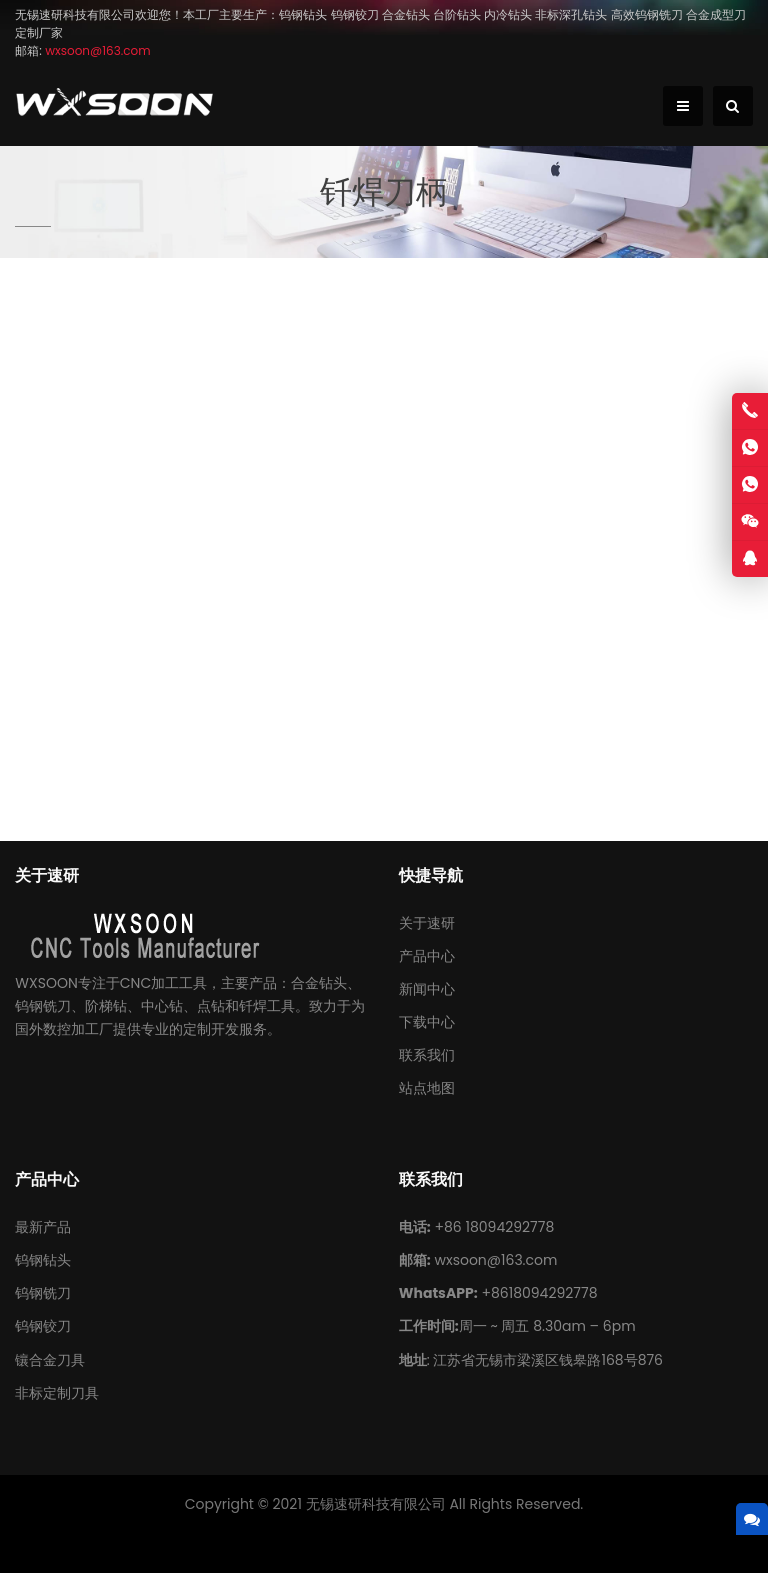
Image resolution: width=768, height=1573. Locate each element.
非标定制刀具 (57, 1393)
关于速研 (427, 923)
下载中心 (427, 1022)
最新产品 (43, 1227)
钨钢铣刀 (43, 1293)
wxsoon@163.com (495, 1260)
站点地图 (427, 1088)
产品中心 (427, 956)
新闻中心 (427, 989)
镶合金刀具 (50, 1360)
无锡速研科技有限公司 (376, 1504)
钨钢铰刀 (43, 1326)
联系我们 (427, 1055)
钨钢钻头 (43, 1260)
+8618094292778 (539, 1293)
